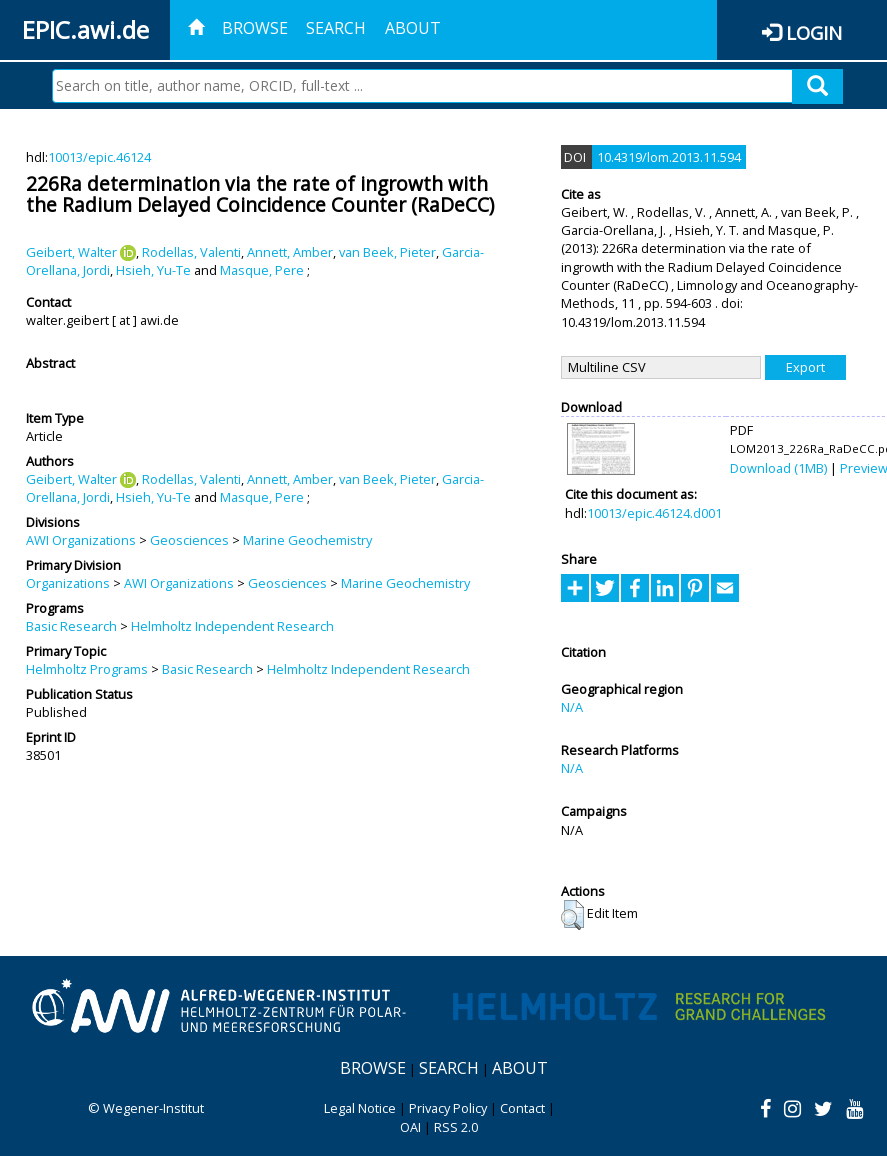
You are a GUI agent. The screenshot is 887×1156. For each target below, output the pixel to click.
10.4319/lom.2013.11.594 (669, 157)
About (413, 28)
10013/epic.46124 (99, 157)
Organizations (68, 583)
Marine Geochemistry (307, 540)
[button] (572, 915)
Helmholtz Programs (87, 669)
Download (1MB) (778, 468)
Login (814, 32)
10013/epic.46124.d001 (654, 513)
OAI (410, 1127)
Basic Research (71, 626)
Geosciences (189, 540)
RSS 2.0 (456, 1127)
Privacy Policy (448, 1108)
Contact (522, 1108)
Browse (255, 28)
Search (336, 28)
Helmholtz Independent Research (232, 626)
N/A (572, 707)
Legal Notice (360, 1108)
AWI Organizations (81, 540)
